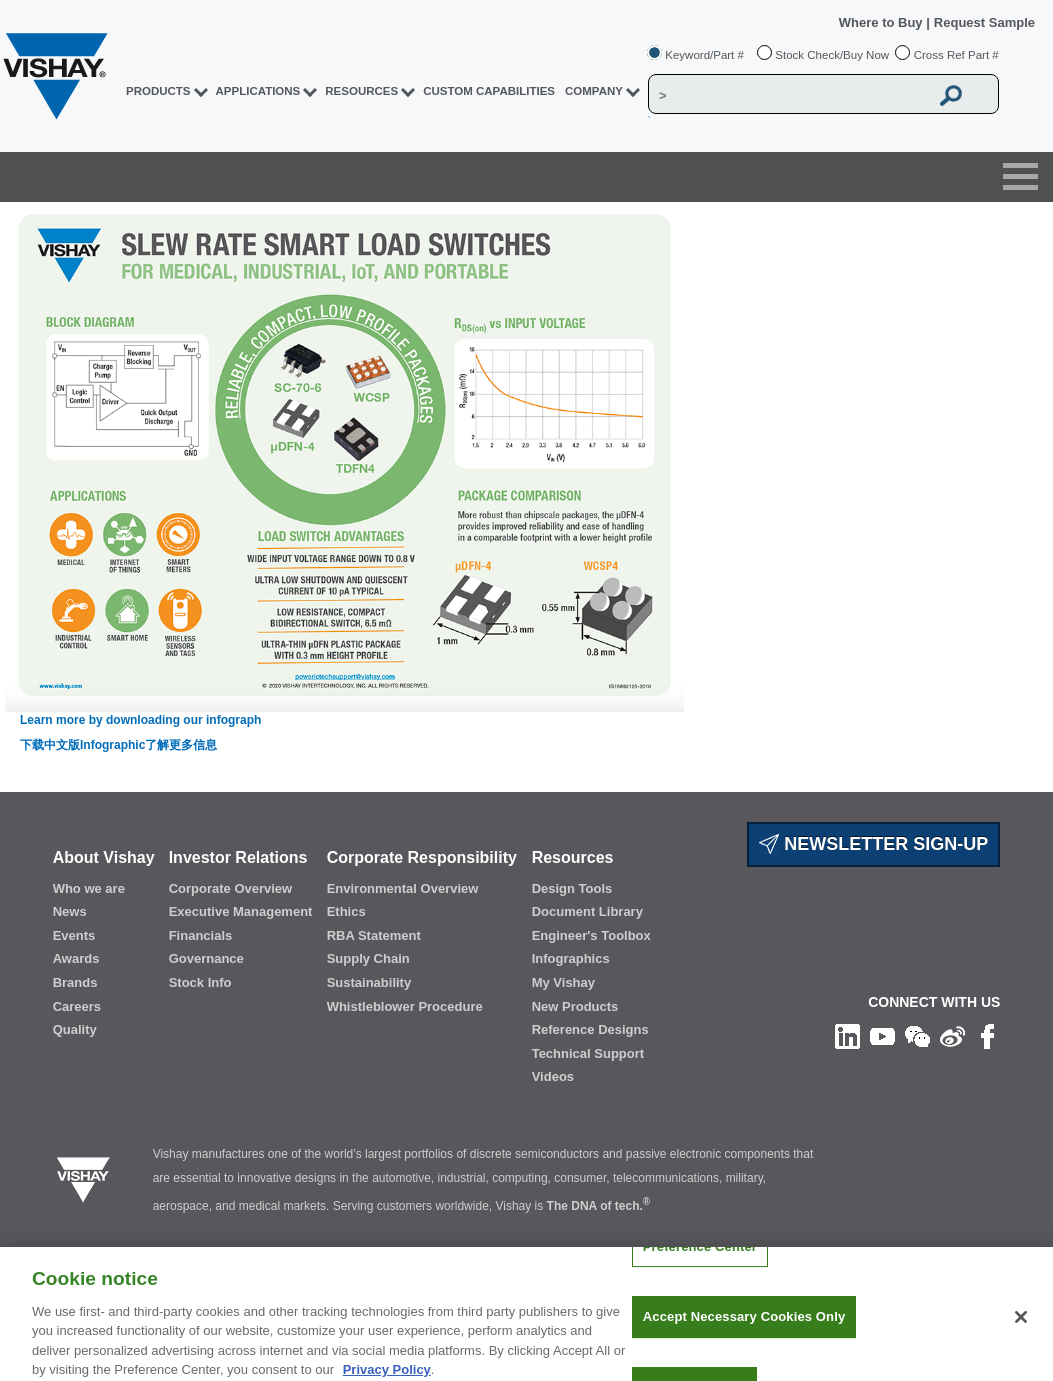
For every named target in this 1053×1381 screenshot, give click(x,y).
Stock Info (200, 982)
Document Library (587, 911)
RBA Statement (374, 935)
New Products (575, 1006)
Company (594, 91)
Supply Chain (368, 958)
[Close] (1021, 1330)
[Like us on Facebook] (987, 1036)
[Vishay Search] (788, 95)
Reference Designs (590, 1029)
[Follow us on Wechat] (917, 1036)
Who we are (89, 888)
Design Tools (572, 888)
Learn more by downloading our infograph (140, 720)
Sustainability (369, 982)
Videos (553, 1076)
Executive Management (241, 911)
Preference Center (700, 1259)
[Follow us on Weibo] (952, 1036)
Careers (77, 1006)
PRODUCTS (158, 91)
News (70, 911)
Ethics (346, 911)
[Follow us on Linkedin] (847, 1036)
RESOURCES (361, 91)
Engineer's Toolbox (591, 935)
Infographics (571, 958)
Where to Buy (882, 22)
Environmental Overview (403, 888)
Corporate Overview (231, 888)
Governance (206, 958)
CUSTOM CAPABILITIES (489, 91)
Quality (75, 1029)
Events (74, 935)
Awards (76, 958)
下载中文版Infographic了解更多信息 (118, 745)
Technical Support (588, 1053)
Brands (75, 982)
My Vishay (563, 982)
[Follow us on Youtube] (882, 1036)
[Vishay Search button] (951, 95)
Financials (201, 935)
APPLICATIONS (258, 91)
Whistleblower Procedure (405, 1006)
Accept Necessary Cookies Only (744, 1330)
